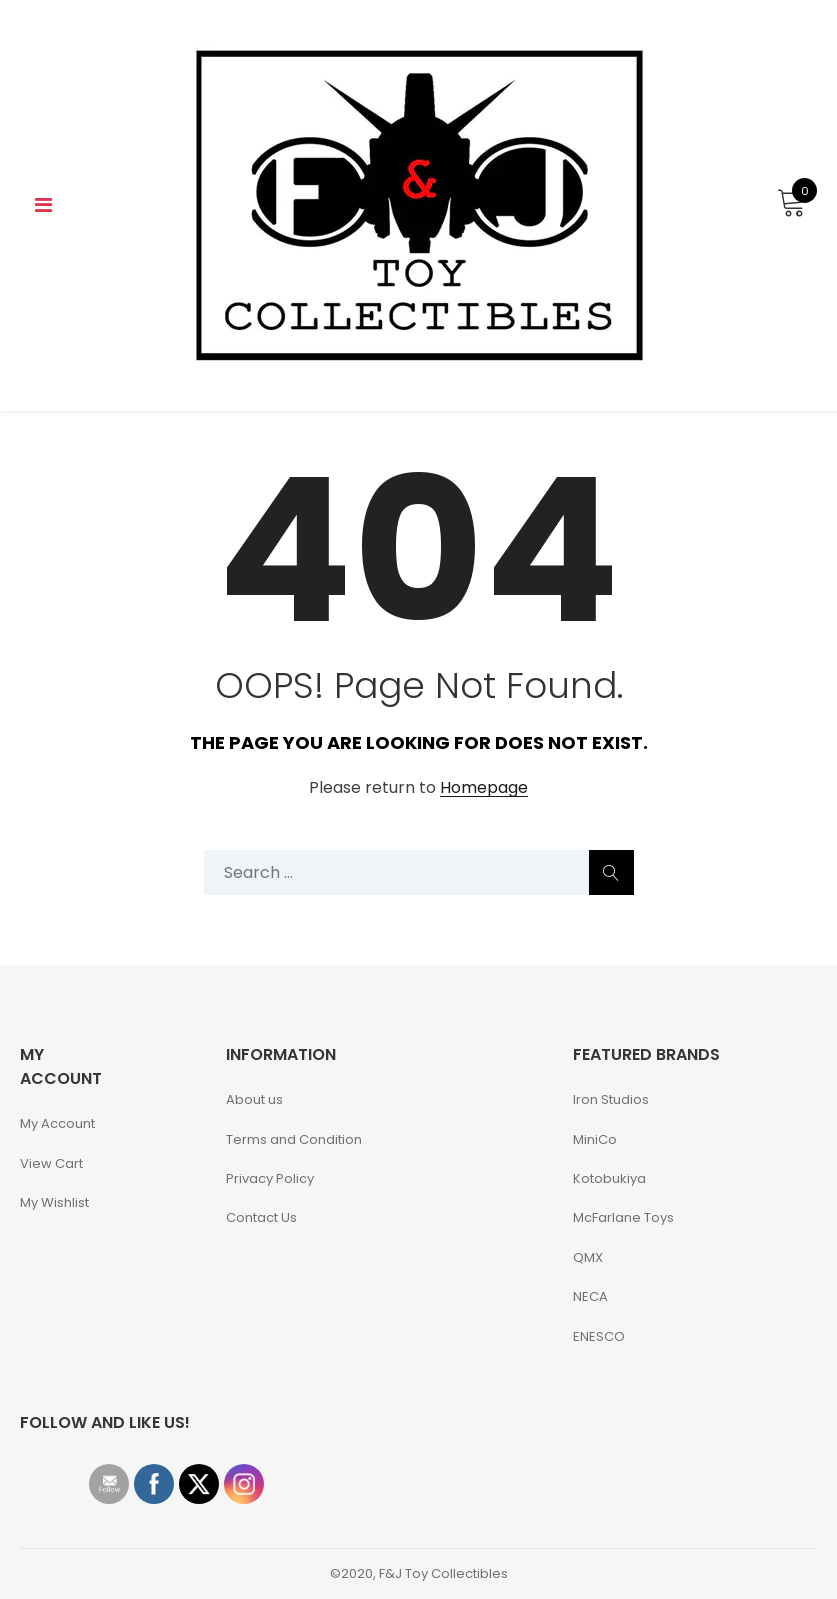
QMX (588, 1257)
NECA (590, 1296)
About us (254, 1099)
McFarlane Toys (623, 1217)
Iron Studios (611, 1099)
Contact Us (261, 1217)
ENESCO (599, 1336)
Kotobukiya (609, 1178)
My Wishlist (54, 1202)
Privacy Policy (270, 1178)
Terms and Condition (294, 1139)
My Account (57, 1123)
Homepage (484, 788)
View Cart (51, 1163)
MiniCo (595, 1139)
